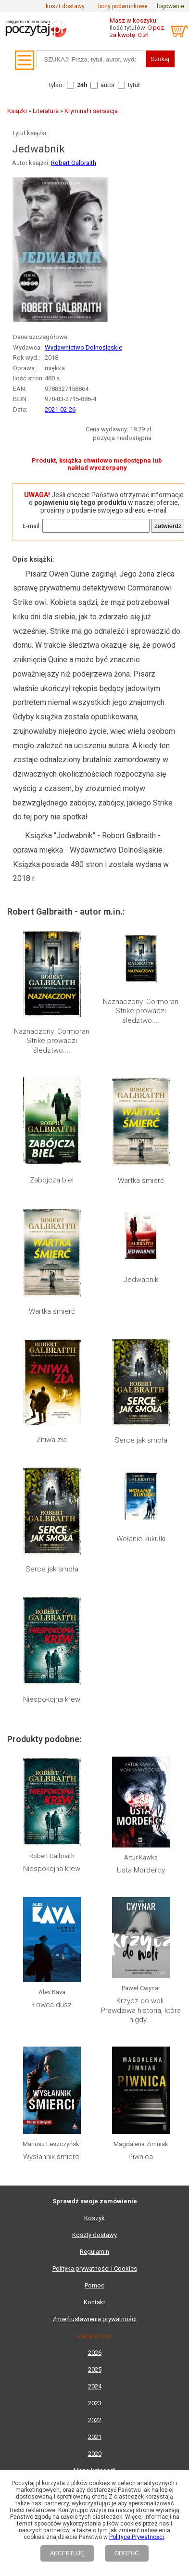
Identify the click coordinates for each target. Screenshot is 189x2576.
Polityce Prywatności (136, 2537)
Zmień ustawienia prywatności (94, 2319)
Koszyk (94, 2218)
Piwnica (140, 2156)
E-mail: (32, 525)
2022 (94, 2420)
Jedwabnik (141, 1279)
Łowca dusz (52, 2004)
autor (108, 84)
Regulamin (94, 2251)
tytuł (134, 84)
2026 (94, 2352)
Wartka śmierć (141, 1180)
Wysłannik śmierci (52, 2156)
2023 (94, 2403)
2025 (94, 2369)
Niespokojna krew (51, 1699)
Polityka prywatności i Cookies (94, 2268)
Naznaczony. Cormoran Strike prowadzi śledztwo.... (51, 1041)
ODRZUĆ (126, 2553)
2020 (94, 2453)
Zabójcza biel (52, 1180)
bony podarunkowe (123, 6)
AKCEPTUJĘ (67, 2553)
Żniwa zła (52, 1439)
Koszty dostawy (94, 2234)
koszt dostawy (65, 6)
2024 (94, 2386)
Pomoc (94, 2285)
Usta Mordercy (141, 1870)
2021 (94, 2436)
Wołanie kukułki (140, 1538)
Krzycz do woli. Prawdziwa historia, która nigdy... (141, 2010)
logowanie (170, 6)
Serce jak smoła (140, 1440)
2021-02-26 (60, 409)
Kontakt (94, 2302)
